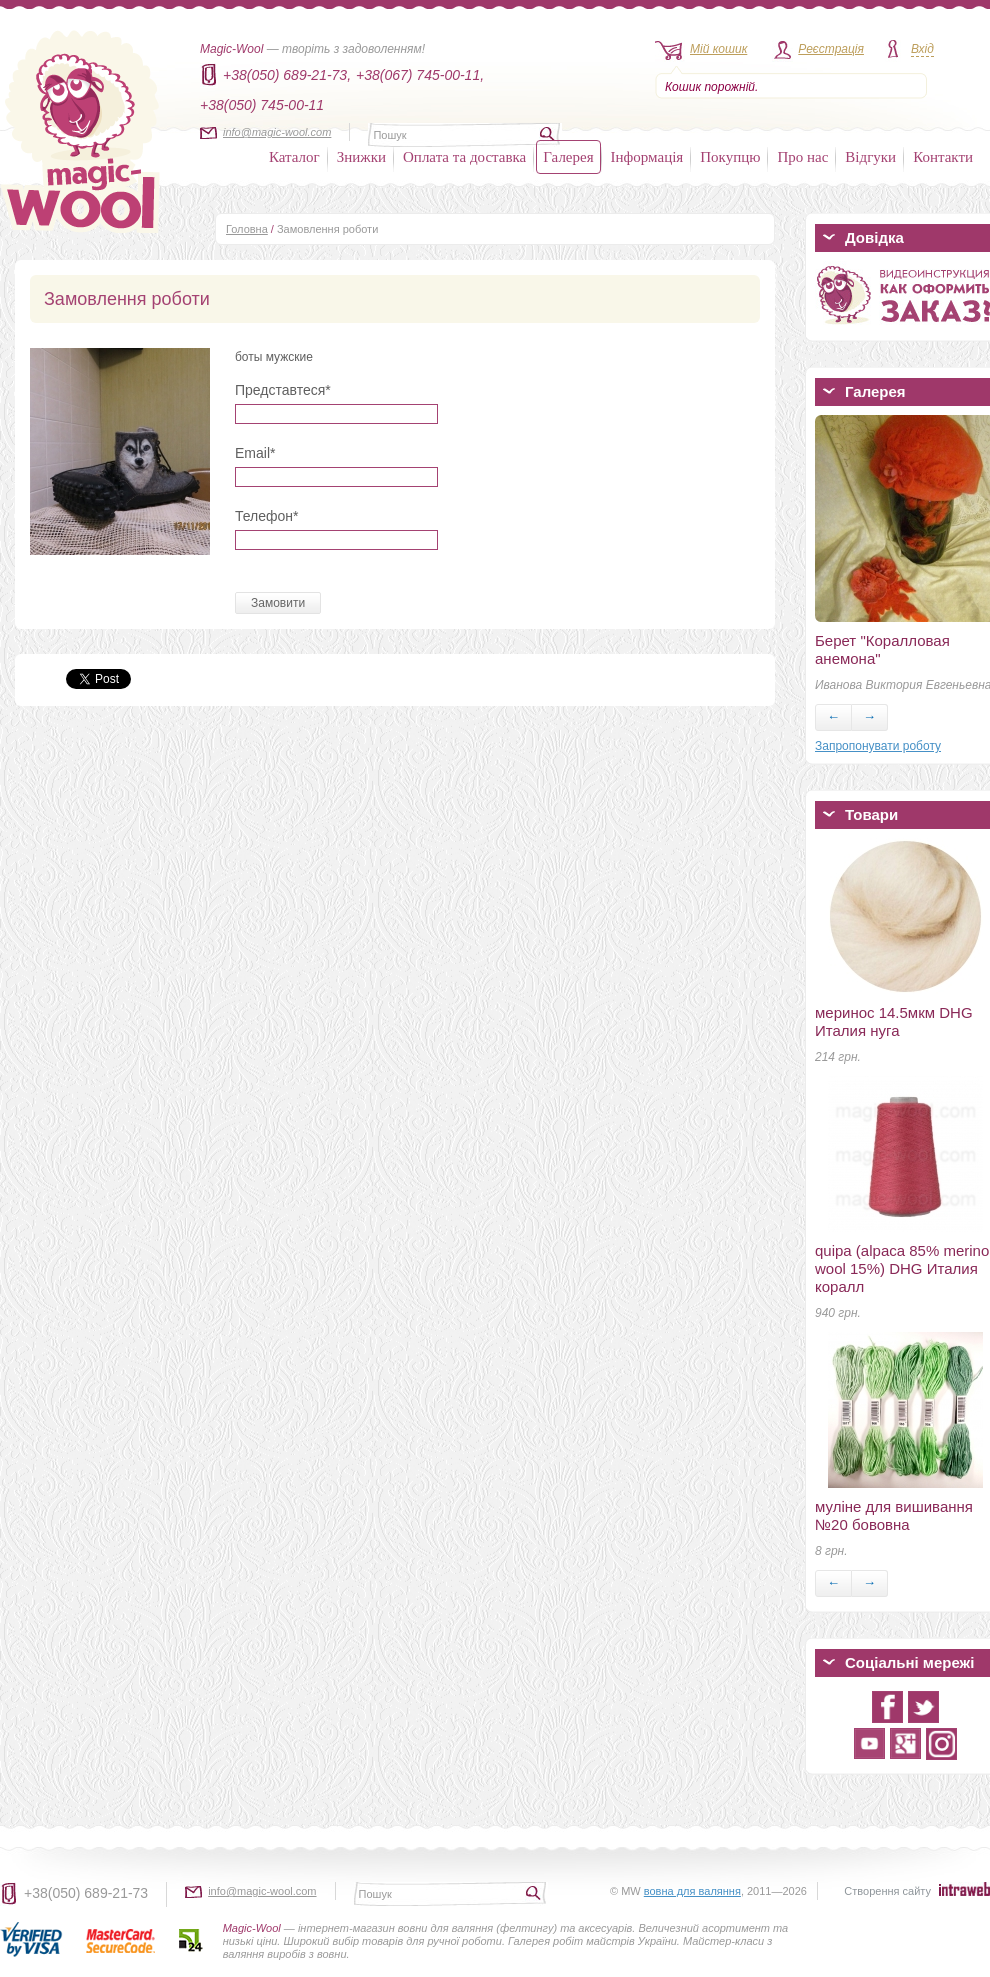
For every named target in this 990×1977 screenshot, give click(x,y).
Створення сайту (887, 1891)
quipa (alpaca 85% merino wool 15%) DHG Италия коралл (902, 1268)
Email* (255, 453)
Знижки (361, 157)
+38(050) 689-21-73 (86, 1893)
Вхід (922, 49)
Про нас (802, 157)
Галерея (568, 157)
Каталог (294, 157)
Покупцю (730, 157)
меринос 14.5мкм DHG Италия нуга (894, 1021)
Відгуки (870, 157)
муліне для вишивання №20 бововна (894, 1515)
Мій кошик (718, 49)
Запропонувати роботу (878, 746)
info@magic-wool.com (277, 132)
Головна (247, 229)
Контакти (943, 157)
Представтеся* (283, 390)
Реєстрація (831, 49)
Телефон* (267, 516)
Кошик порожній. (711, 87)
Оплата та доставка (464, 157)
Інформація (647, 157)
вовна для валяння (692, 1891)
